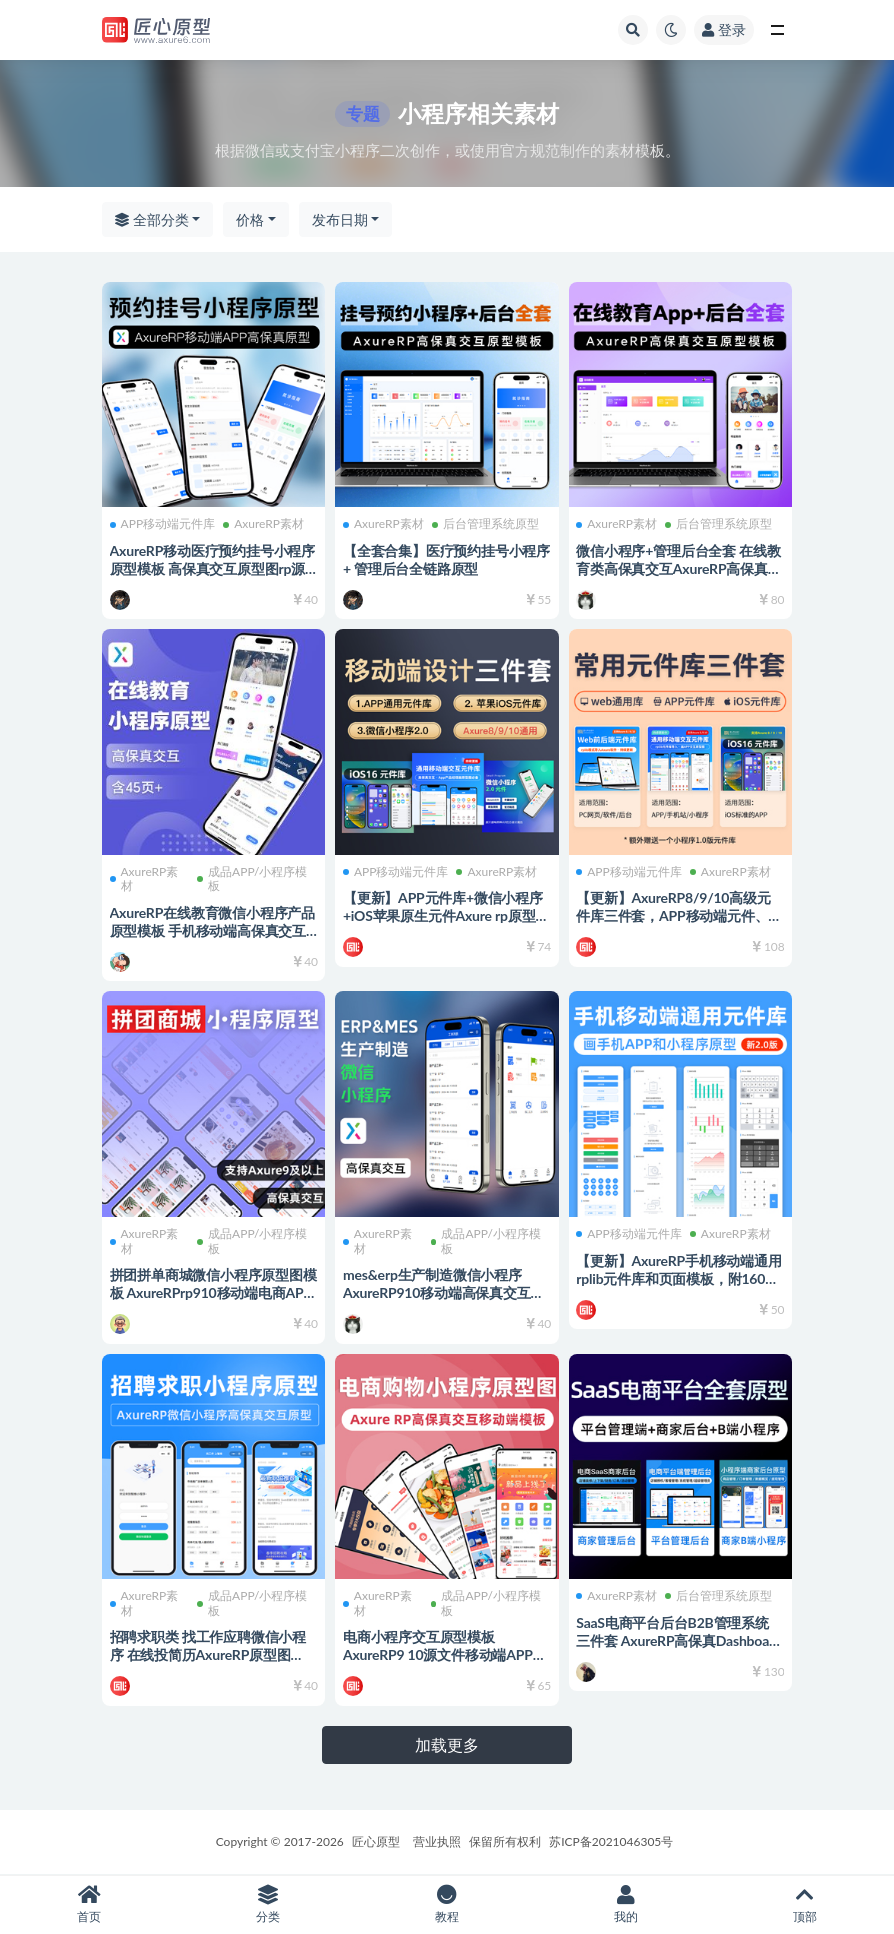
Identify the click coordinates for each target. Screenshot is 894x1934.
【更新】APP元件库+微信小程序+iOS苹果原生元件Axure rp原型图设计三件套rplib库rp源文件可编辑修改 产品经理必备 (445, 922)
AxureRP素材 (266, 522)
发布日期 (340, 219)
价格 (250, 219)
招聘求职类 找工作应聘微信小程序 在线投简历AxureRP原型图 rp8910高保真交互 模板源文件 (210, 1652)
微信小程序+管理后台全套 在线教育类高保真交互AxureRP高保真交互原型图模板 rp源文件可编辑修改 (676, 574)
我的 (625, 1904)
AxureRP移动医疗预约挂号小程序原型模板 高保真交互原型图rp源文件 (209, 565)
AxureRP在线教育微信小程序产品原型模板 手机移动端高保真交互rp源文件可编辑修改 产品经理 (210, 927)
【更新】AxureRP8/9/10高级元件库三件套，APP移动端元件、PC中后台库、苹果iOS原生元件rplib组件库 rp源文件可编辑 (676, 922)
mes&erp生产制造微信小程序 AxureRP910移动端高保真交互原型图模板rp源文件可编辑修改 (445, 1290)
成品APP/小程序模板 (253, 877)
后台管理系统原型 (487, 522)
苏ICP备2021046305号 (611, 1841)
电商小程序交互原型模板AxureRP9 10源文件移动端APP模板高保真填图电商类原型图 (440, 1652)
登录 (724, 29)
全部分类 (152, 219)
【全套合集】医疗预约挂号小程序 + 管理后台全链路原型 (441, 556)
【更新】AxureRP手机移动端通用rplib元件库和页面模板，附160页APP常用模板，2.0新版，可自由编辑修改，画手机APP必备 (680, 1284)
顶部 (804, 1904)
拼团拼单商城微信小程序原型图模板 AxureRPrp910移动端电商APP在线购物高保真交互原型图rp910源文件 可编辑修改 (208, 1299)
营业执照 (437, 1841)
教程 (447, 1904)
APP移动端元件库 (165, 522)
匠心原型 (376, 1841)
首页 (89, 1904)
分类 (268, 1904)
